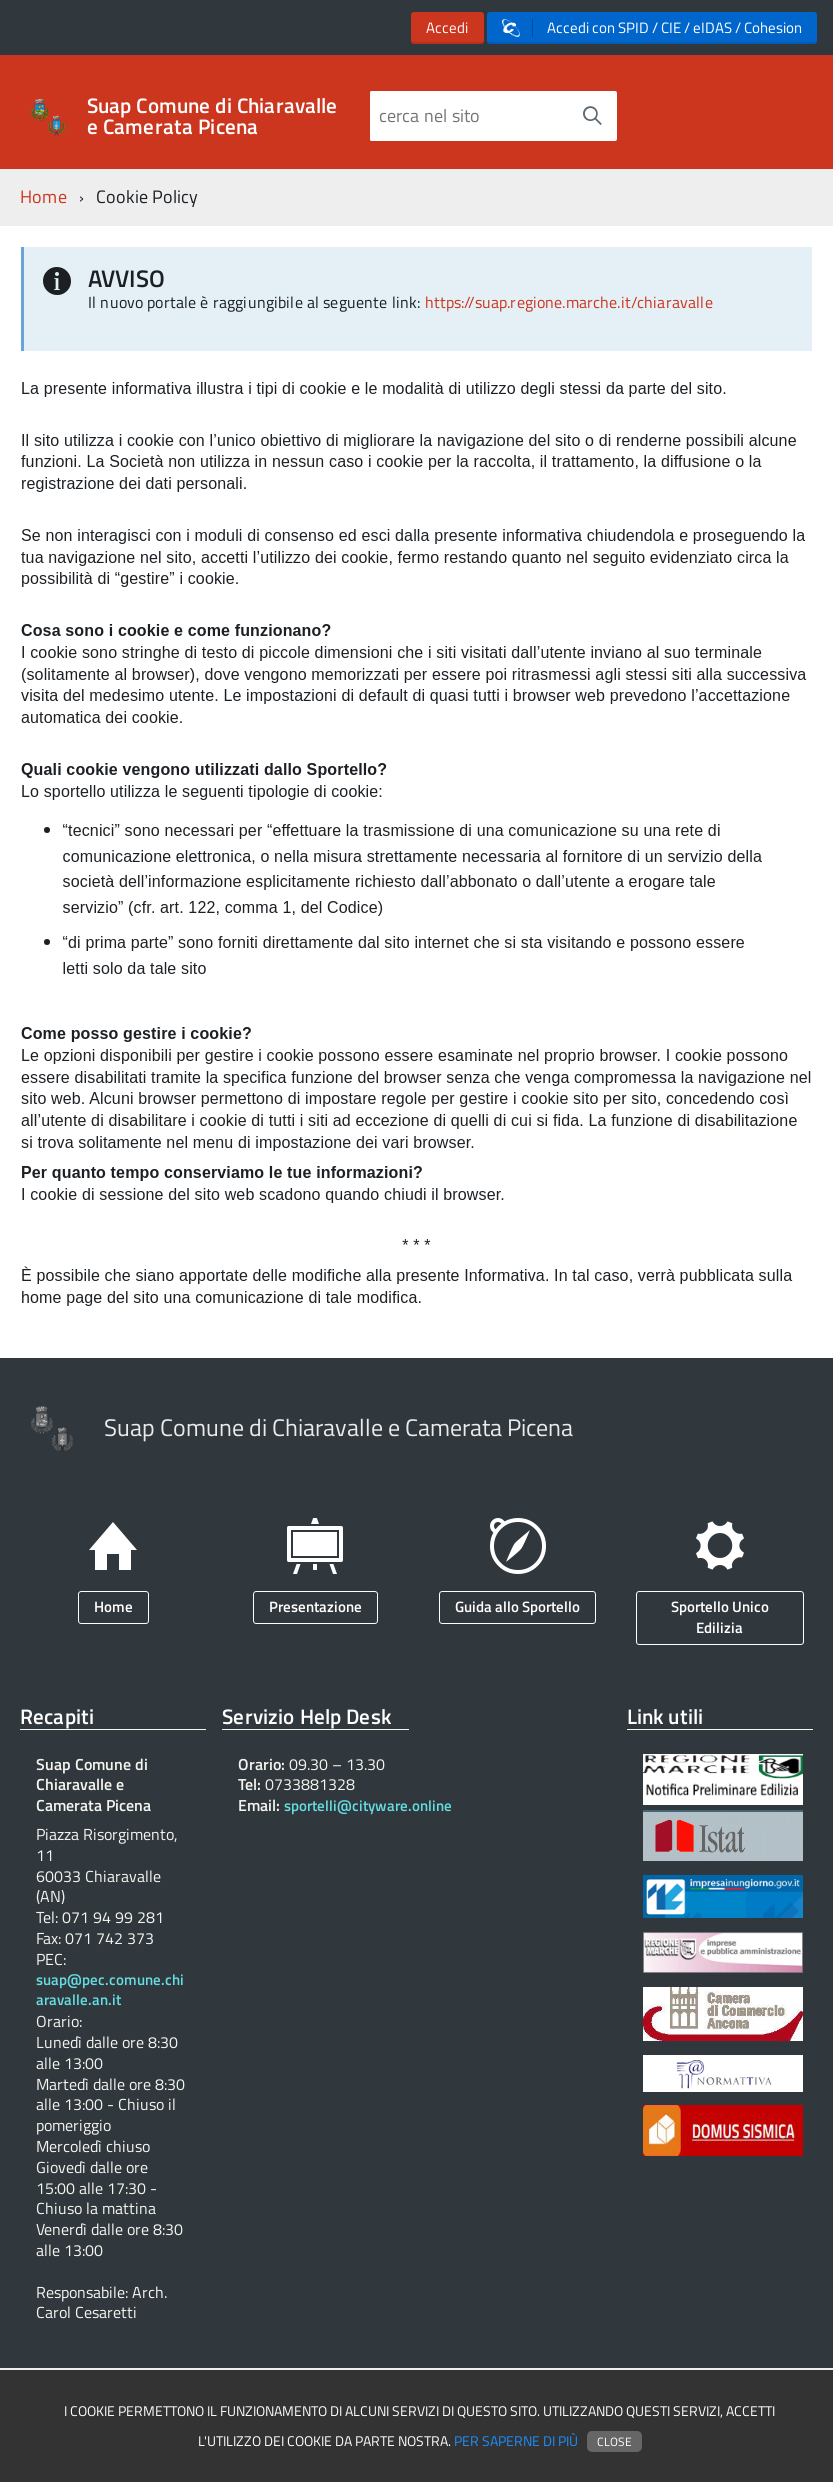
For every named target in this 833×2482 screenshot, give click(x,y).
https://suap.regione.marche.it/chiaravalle (569, 302)
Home (43, 196)
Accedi (447, 27)
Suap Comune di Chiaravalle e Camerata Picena (212, 116)
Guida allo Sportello (517, 1606)
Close (614, 2441)
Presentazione (315, 1606)
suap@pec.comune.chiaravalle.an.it (110, 1991)
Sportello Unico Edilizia (720, 1617)
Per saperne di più (516, 2441)
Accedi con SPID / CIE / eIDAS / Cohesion (652, 27)
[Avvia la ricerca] (592, 116)
